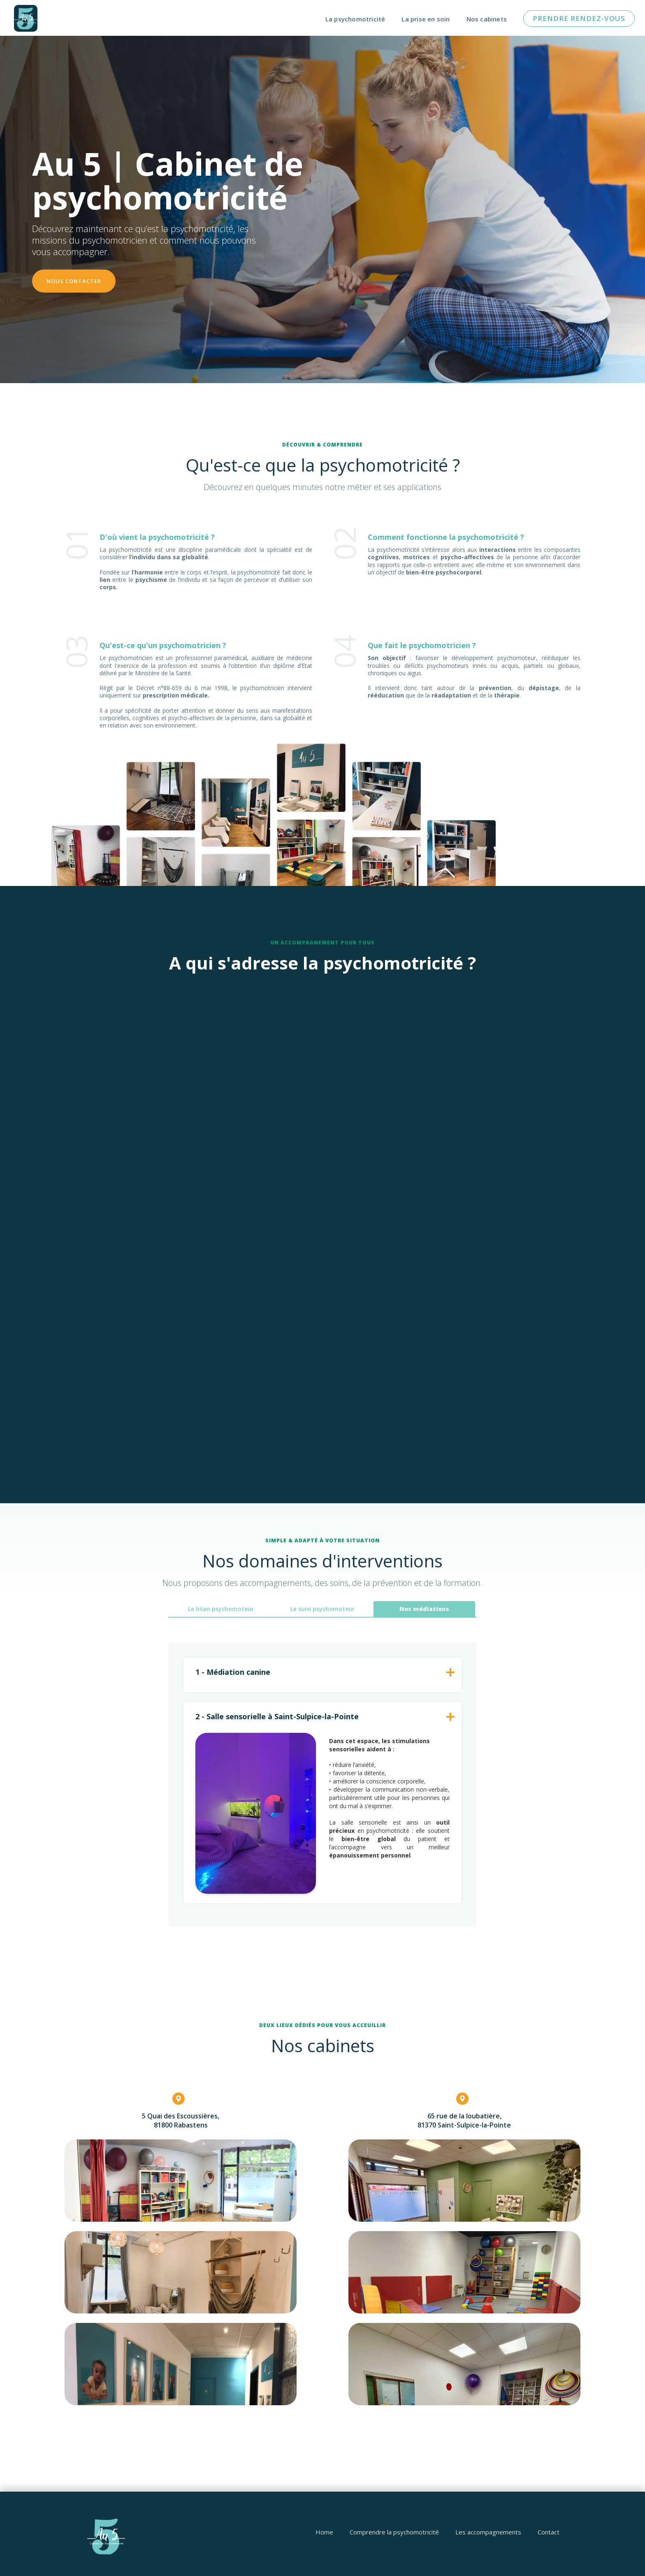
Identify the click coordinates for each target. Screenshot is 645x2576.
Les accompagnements (488, 2532)
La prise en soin (425, 19)
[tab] (221, 1609)
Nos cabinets (486, 19)
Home (324, 2532)
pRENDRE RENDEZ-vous (579, 18)
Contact (548, 2532)
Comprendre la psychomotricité (394, 2532)
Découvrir (164, 1162)
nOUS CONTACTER (73, 281)
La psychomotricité (355, 19)
